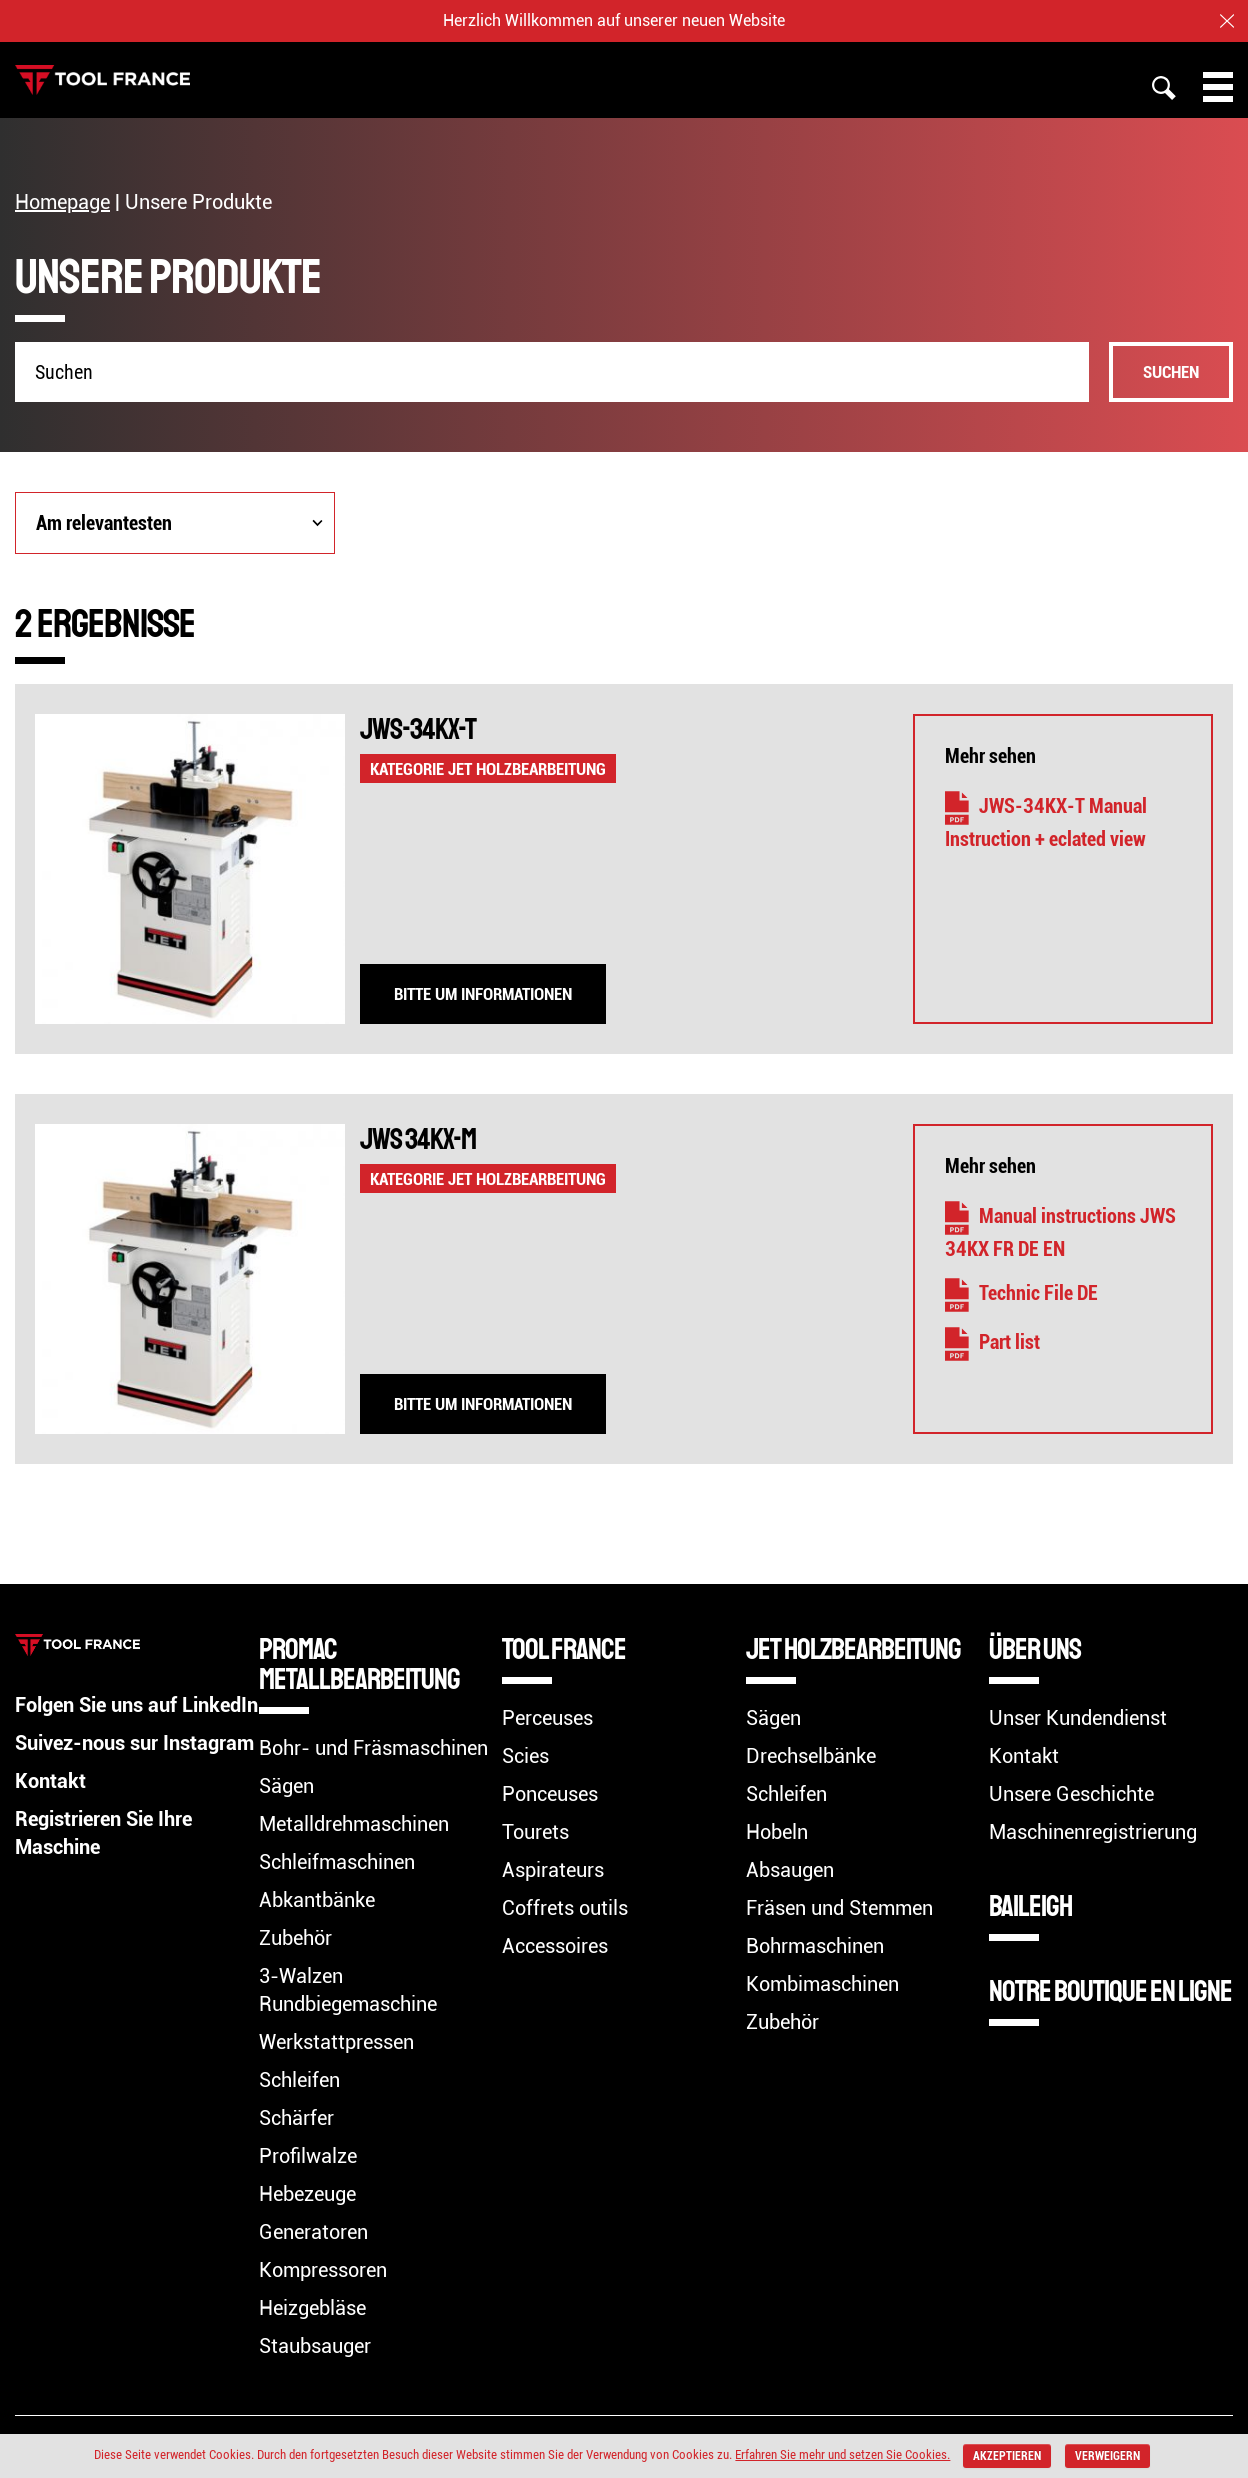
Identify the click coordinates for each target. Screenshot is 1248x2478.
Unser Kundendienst (1078, 1718)
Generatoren (313, 2232)
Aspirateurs (553, 1870)
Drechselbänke (811, 1756)
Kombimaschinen (822, 1984)
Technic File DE (1021, 1293)
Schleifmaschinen (337, 1862)
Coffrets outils (565, 1908)
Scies (525, 1756)
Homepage (62, 202)
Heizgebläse (312, 2308)
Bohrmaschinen (815, 1946)
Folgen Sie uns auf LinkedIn (136, 1705)
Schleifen (299, 2080)
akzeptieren (1007, 2456)
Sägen (286, 1786)
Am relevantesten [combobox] (104, 523)
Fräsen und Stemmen (839, 1908)
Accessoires (555, 1946)
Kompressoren (323, 2270)
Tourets (535, 1832)
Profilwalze (308, 2156)
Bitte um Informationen (483, 994)
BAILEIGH (1030, 1906)
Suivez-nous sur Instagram (134, 1743)
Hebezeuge (307, 2194)
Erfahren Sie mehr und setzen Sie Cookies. (842, 2454)
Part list (992, 1342)
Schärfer (296, 2118)
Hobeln (777, 1832)
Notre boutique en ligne (1110, 1991)
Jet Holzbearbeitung (853, 1649)
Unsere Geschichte (1071, 1794)
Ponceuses (550, 1794)
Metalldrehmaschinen (354, 1824)
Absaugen (790, 1870)
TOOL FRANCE (564, 1649)
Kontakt (50, 1781)
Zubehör (295, 1938)
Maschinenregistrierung (1093, 1832)
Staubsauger (315, 2346)
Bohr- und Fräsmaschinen (373, 1748)
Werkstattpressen (336, 2042)
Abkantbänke (317, 1900)
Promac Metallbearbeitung (359, 1664)
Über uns (1035, 1649)
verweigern (1107, 2456)
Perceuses (547, 1718)
